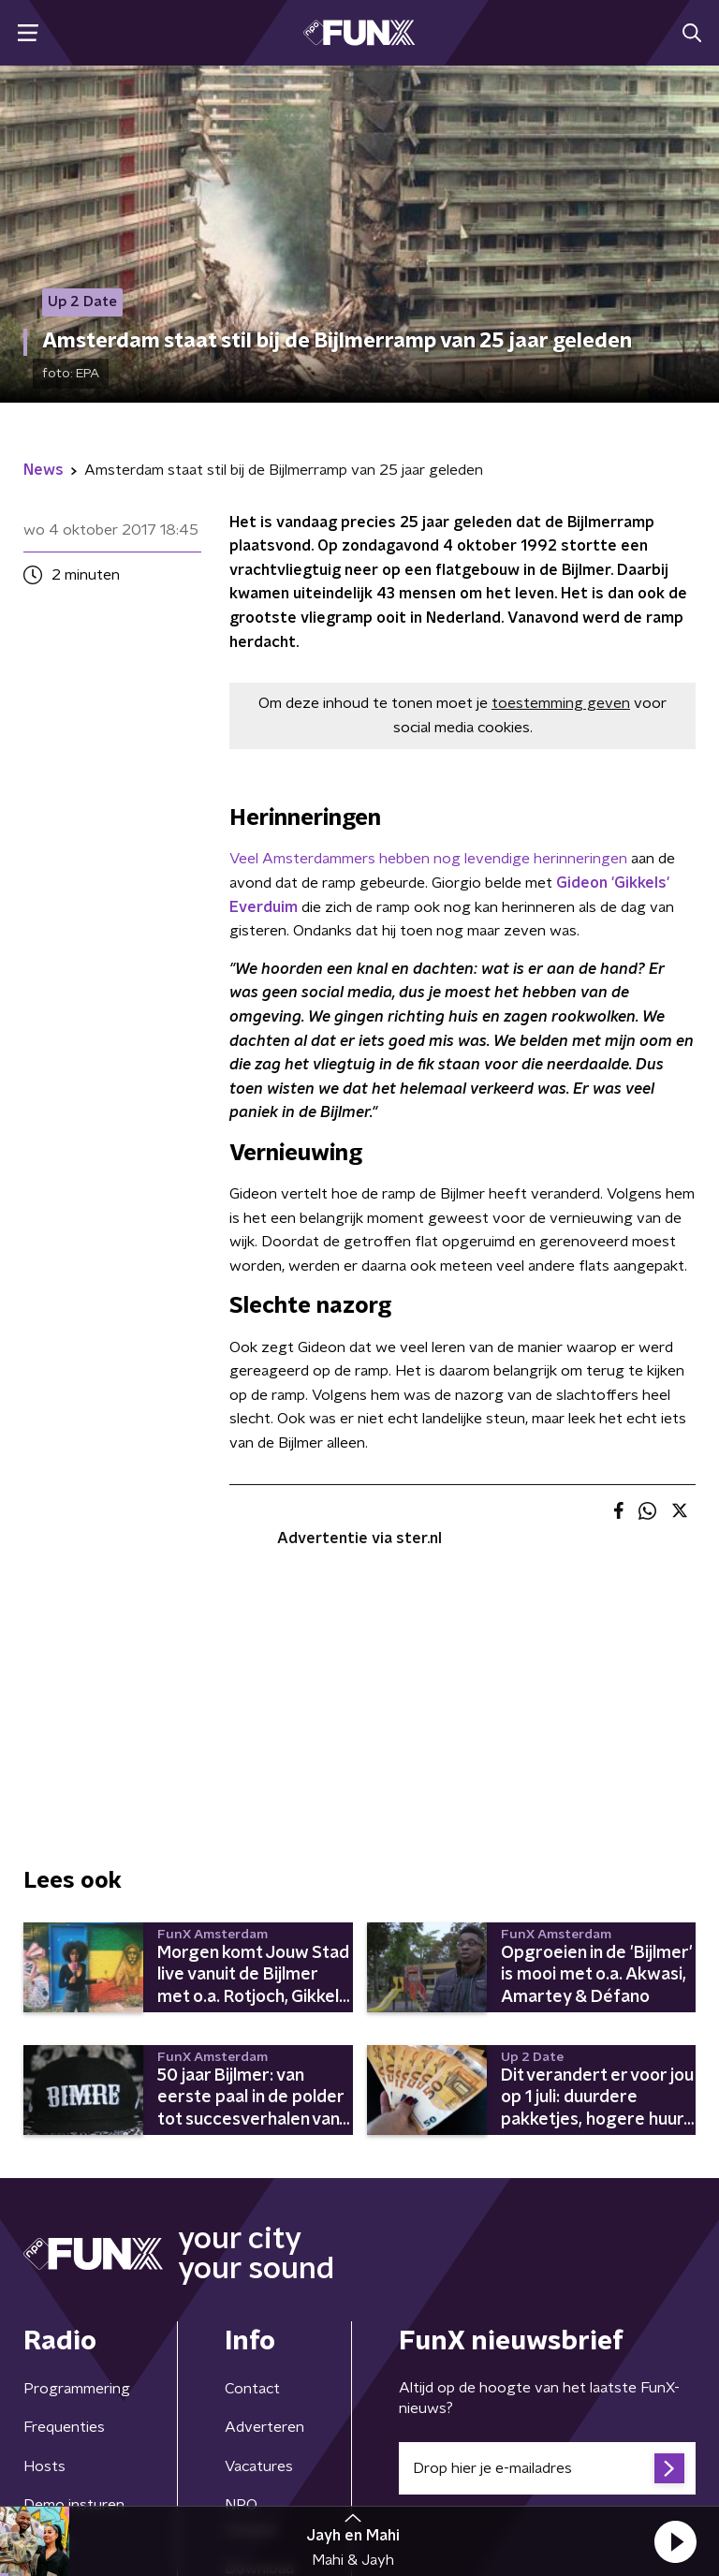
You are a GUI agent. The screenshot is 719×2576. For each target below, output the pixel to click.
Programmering (76, 2388)
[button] (675, 2541)
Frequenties (64, 2427)
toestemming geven (561, 703)
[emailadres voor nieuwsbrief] (547, 2468)
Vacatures (259, 2466)
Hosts (44, 2466)
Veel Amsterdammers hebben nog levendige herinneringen (428, 858)
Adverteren (264, 2427)
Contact (252, 2388)
